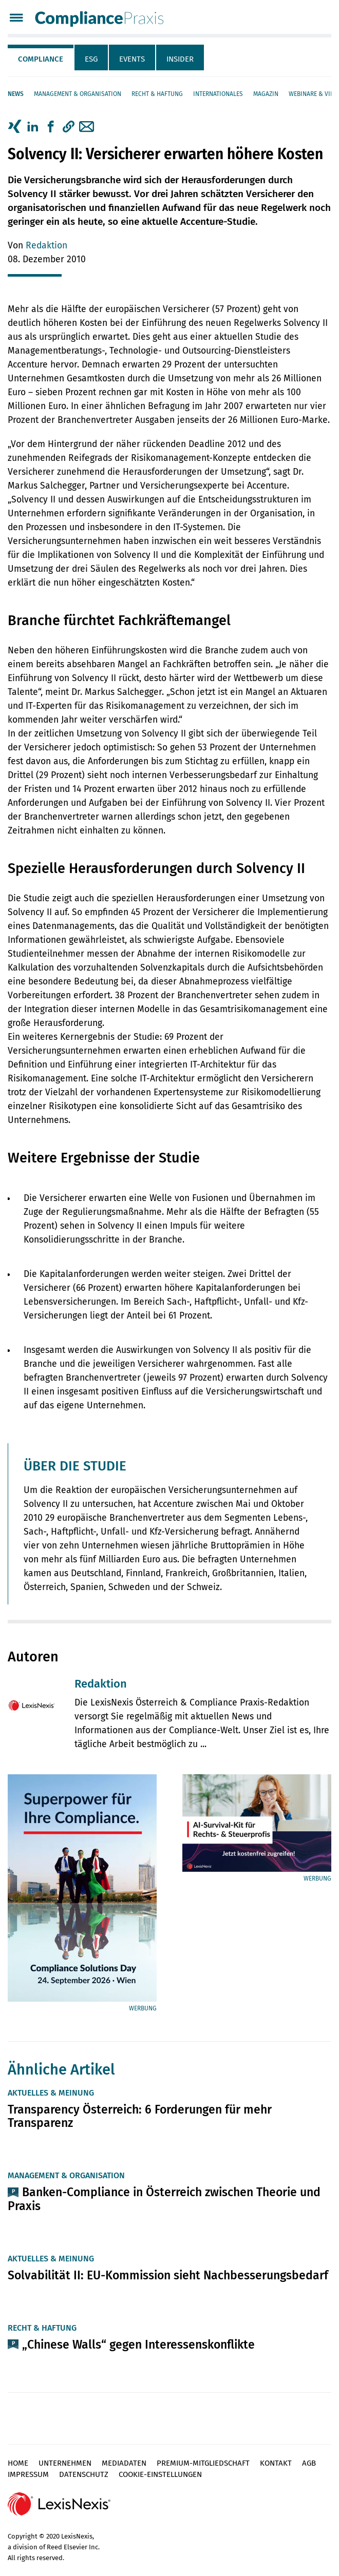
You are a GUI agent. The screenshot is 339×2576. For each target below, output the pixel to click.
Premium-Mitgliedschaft (203, 2463)
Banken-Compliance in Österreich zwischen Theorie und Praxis (164, 2199)
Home (18, 2463)
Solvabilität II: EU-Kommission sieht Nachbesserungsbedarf (168, 2275)
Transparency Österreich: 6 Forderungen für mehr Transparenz (140, 2116)
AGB (309, 2463)
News (16, 94)
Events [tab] (132, 59)
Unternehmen (65, 2463)
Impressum (28, 2474)
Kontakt (276, 2463)
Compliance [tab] (40, 59)
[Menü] (16, 18)
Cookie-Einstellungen (160, 2474)
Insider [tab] (180, 59)
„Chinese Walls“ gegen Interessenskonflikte (138, 2344)
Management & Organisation (77, 94)
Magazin (265, 94)
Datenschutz (83, 2474)
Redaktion (46, 245)
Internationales (218, 94)
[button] (69, 126)
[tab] (41, 57)
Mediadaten (124, 2463)
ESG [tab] (91, 59)
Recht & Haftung (157, 94)
